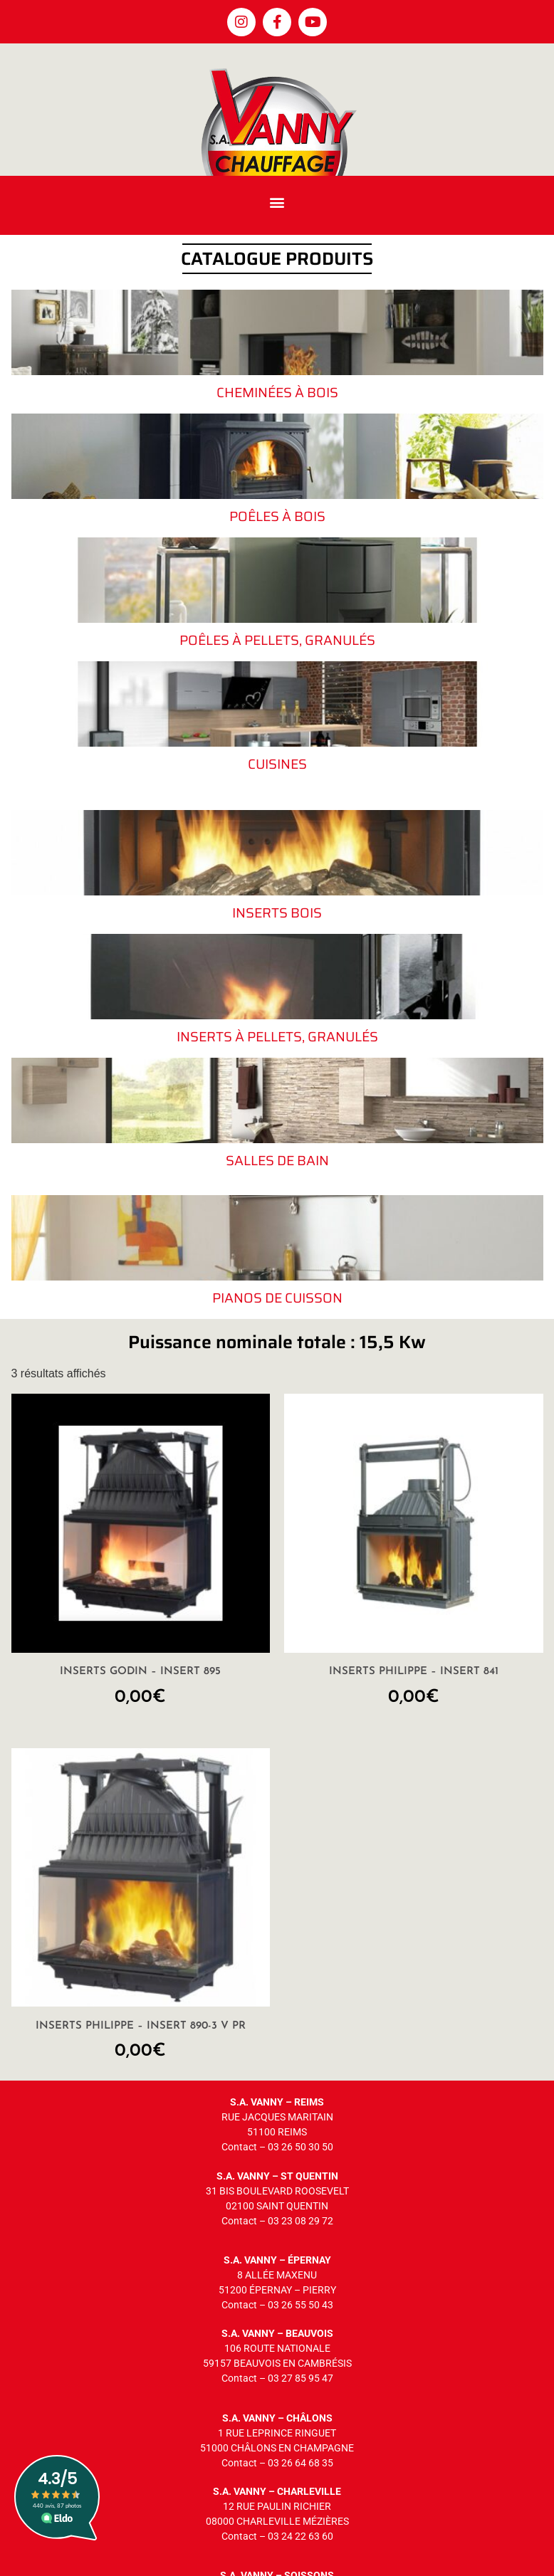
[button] (277, 202)
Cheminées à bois (277, 392)
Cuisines (277, 763)
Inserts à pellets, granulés (277, 1036)
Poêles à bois (277, 516)
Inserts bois (277, 912)
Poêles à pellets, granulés (277, 640)
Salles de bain (277, 1160)
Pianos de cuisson (277, 1297)
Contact (239, 2146)
